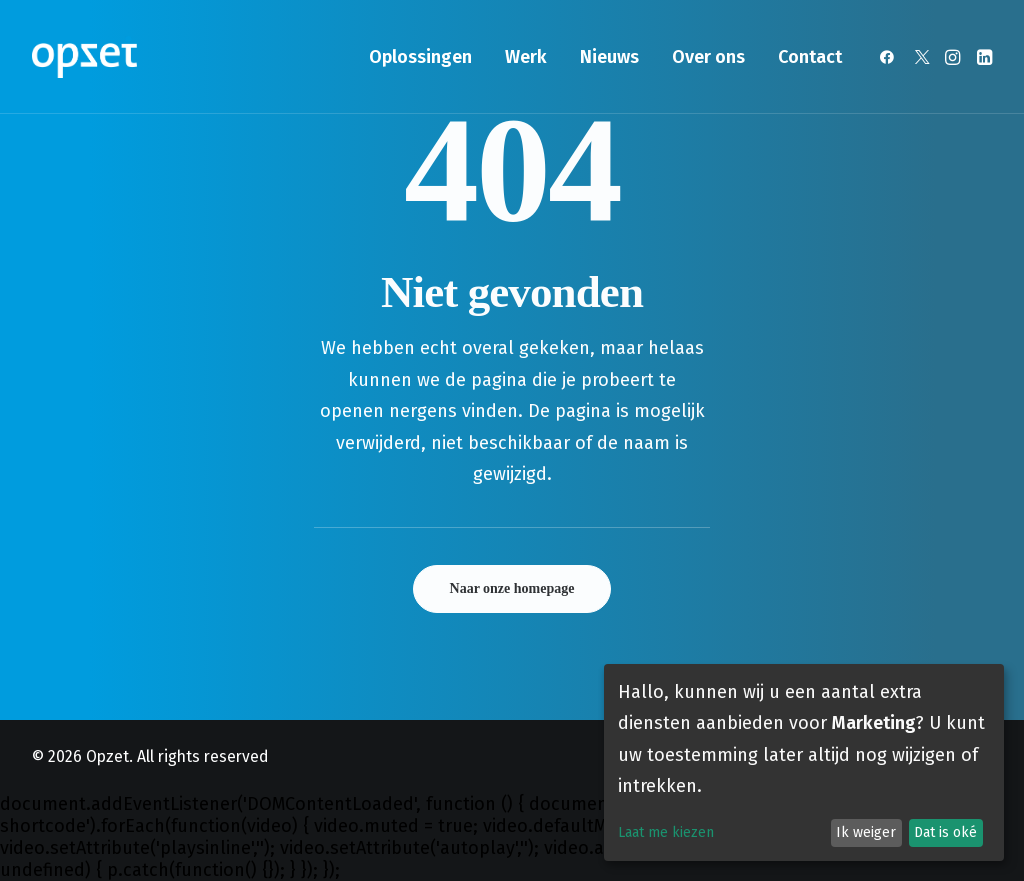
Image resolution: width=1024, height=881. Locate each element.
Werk (526, 57)
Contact (810, 57)
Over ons (708, 57)
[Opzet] (84, 57)
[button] (890, 57)
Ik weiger (866, 832)
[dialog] (804, 762)
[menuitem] (420, 57)
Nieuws (609, 57)
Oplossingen (420, 57)
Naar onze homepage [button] (512, 588)
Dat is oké (945, 832)
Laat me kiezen (666, 832)
